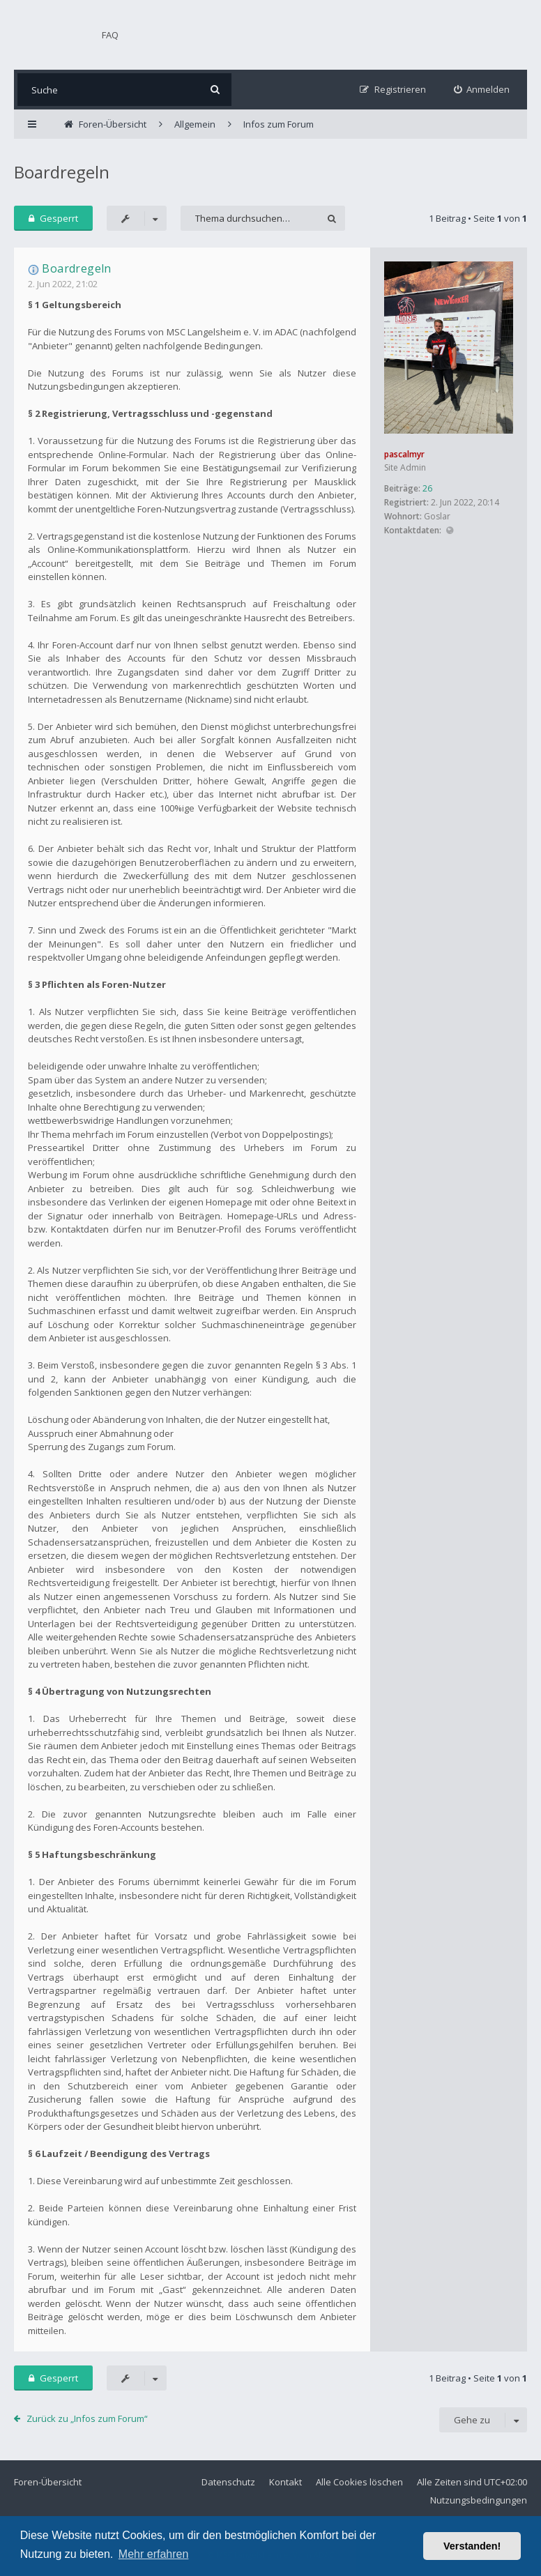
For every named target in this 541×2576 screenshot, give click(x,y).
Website (449, 531)
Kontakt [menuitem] (285, 2482)
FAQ (110, 35)
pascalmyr (404, 454)
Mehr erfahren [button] (154, 2554)
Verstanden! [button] (472, 2546)
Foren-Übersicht (48, 2482)
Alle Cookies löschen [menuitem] (359, 2482)
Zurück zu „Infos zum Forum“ (87, 2418)
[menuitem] (482, 89)
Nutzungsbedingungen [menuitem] (478, 2500)
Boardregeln (61, 171)
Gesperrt (53, 218)
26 (427, 488)
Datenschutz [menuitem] (228, 2482)
